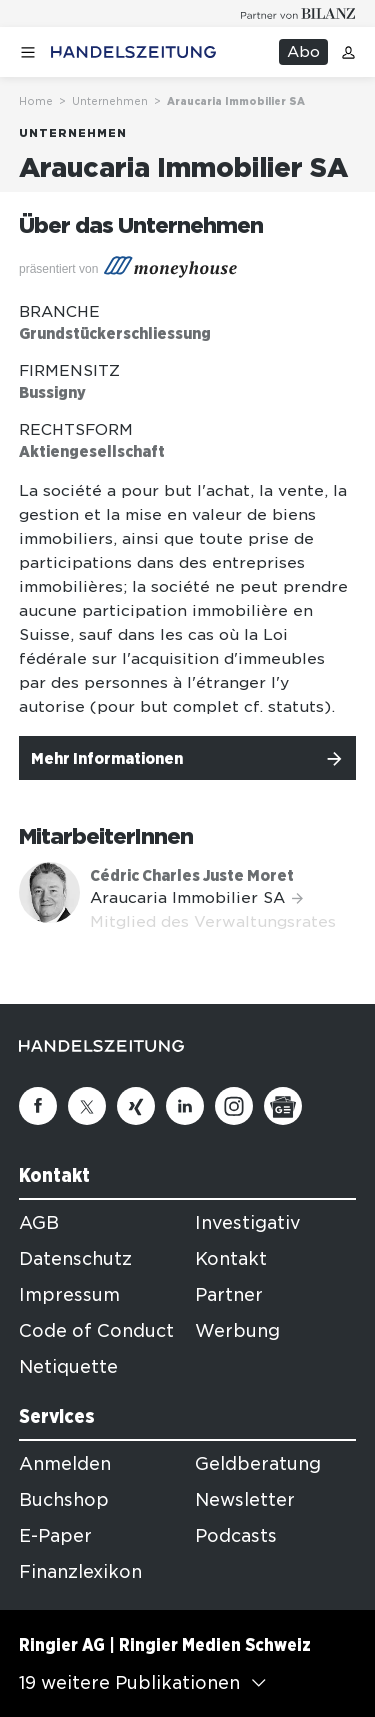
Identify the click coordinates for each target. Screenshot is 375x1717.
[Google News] (283, 1106)
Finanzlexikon (80, 1572)
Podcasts (236, 1536)
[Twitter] (87, 1106)
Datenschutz (75, 1259)
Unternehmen (110, 101)
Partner (229, 1295)
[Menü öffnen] (28, 52)
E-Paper (55, 1536)
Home (36, 101)
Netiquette (68, 1367)
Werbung (237, 1331)
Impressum (69, 1295)
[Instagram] (234, 1106)
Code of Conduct (96, 1331)
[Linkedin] (185, 1106)
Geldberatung (258, 1464)
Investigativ (248, 1223)
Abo (303, 52)
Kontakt (231, 1259)
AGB (39, 1223)
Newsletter (245, 1500)
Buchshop (64, 1500)
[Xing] (136, 1106)
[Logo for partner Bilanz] (298, 13)
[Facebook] (38, 1106)
